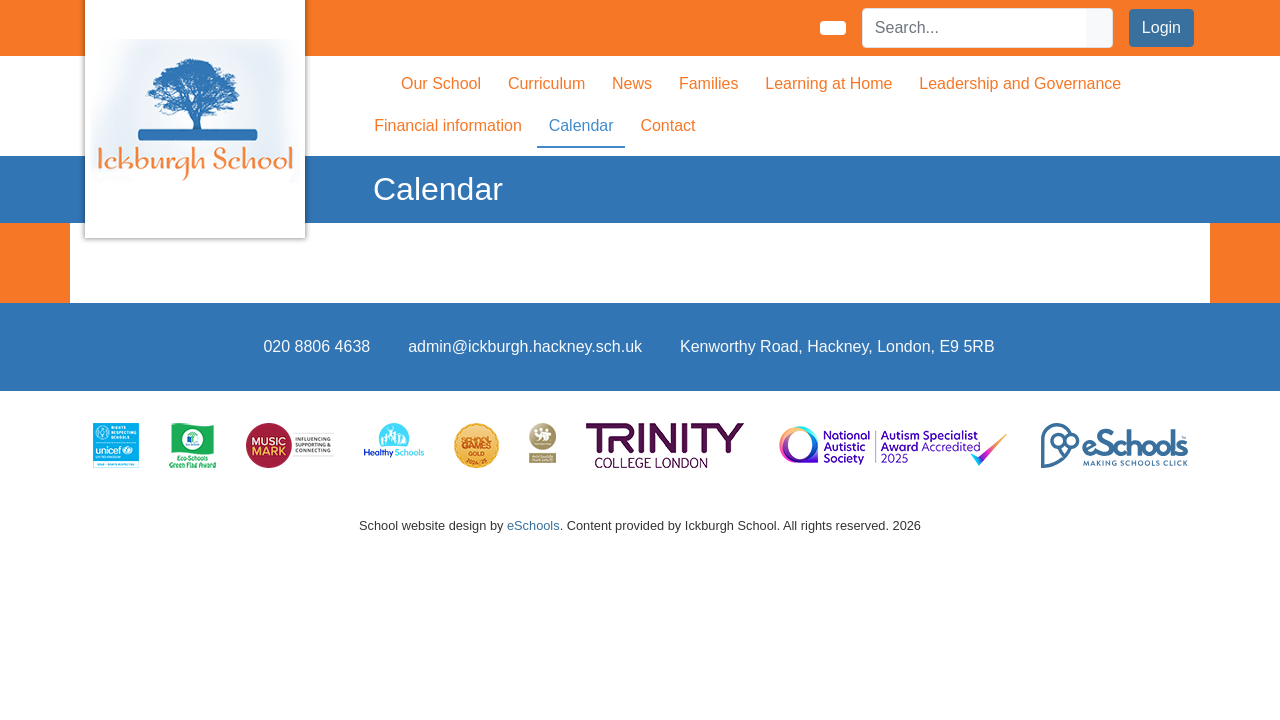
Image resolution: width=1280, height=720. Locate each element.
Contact (667, 125)
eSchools (533, 525)
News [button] (632, 83)
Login (1161, 27)
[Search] (975, 28)
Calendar (581, 125)
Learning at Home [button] (828, 83)
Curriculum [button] (546, 83)
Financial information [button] (448, 125)
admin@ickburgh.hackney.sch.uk (525, 346)
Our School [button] (441, 83)
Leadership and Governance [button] (1020, 83)
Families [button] (709, 83)
